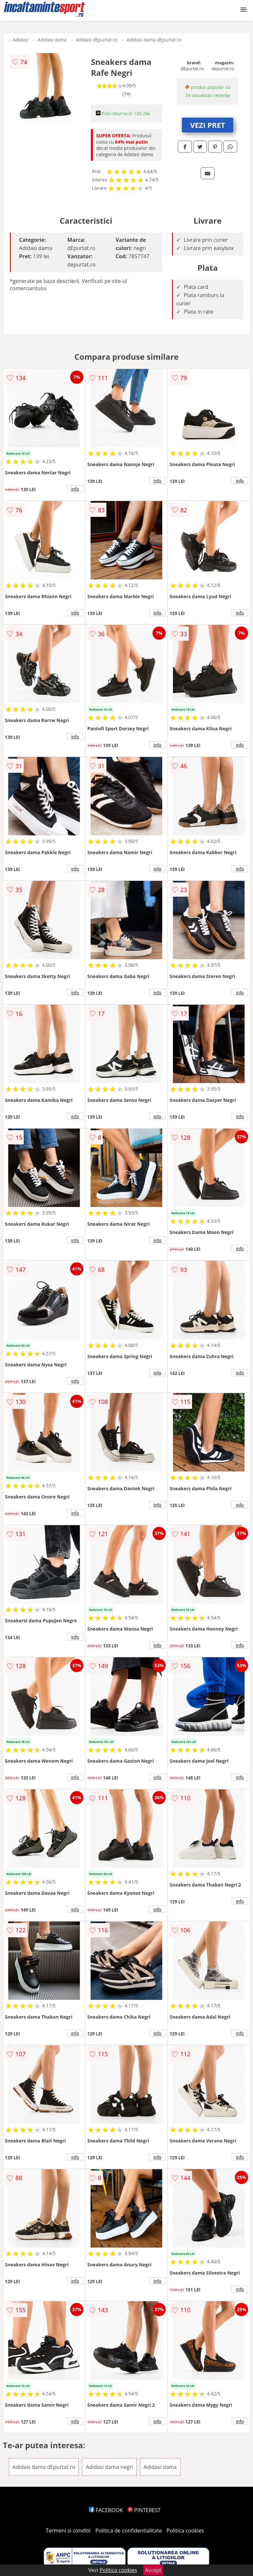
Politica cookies (185, 2530)
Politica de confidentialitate (129, 2530)
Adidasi (21, 40)
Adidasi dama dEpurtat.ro (154, 40)
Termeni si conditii (68, 2530)
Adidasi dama (52, 40)
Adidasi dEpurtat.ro (97, 40)
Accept (153, 2570)
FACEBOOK (106, 2510)
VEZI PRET (207, 125)
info (75, 489)
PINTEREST (143, 2510)
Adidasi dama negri (109, 2467)
